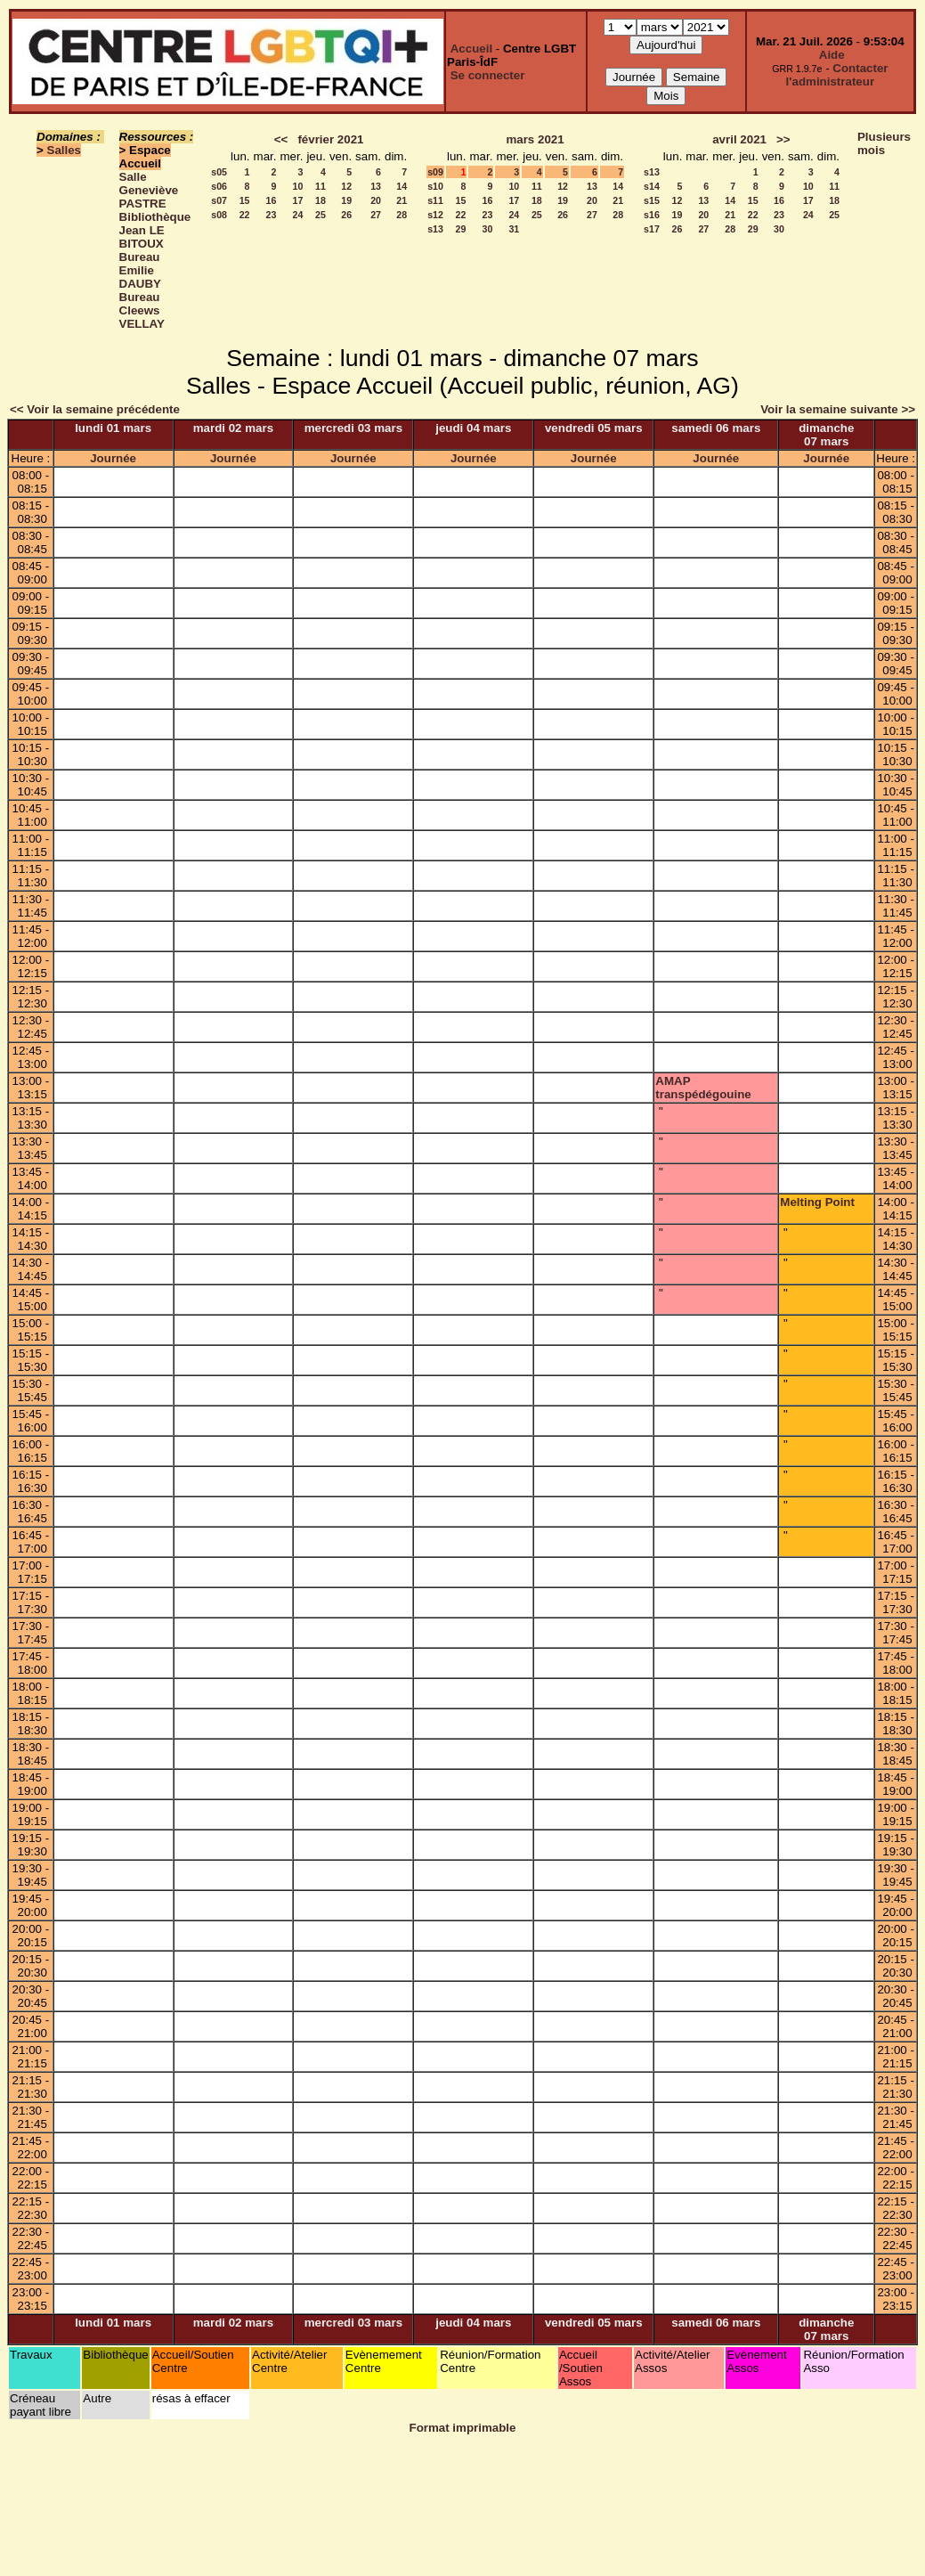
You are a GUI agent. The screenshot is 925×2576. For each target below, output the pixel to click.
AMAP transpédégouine (703, 1087)
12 (346, 186)
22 (244, 214)
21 (401, 200)
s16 (652, 214)
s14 (652, 186)
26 (346, 214)
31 (513, 229)
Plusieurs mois (884, 143)
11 (320, 186)
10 (298, 186)
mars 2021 (535, 139)
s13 (435, 229)
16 (271, 200)
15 (244, 200)
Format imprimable (463, 2427)
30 (488, 229)
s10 (435, 186)
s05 (219, 172)
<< (281, 139)
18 (320, 200)
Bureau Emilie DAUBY (140, 270)
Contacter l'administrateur (837, 74)
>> (783, 139)
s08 (219, 214)
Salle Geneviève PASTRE (149, 190)
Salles (64, 150)
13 (375, 186)
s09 (435, 172)
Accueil (471, 48)
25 (320, 214)
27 (375, 214)
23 (271, 214)
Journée (113, 458)
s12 (435, 214)
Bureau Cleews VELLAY (142, 310)
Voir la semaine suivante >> (837, 409)
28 (401, 214)
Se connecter (487, 75)
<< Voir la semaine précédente (95, 409)
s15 (652, 200)
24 (298, 214)
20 (375, 200)
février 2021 (330, 139)
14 (401, 186)
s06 (219, 186)
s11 (435, 200)
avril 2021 (739, 139)
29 (461, 229)
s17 (652, 229)
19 (346, 200)
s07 (219, 200)
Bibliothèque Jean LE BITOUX (155, 230)
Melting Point (817, 1202)
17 (298, 200)
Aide (832, 54)
